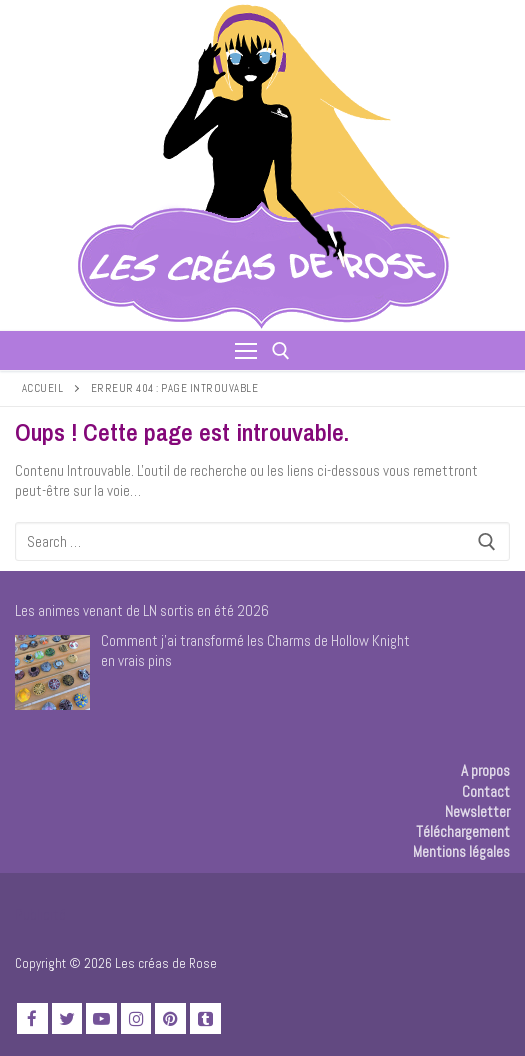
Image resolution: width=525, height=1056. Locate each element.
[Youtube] (101, 1018)
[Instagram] (136, 1018)
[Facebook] (32, 1018)
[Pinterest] (170, 1018)
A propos (485, 770)
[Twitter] (67, 1018)
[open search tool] (281, 351)
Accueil (43, 388)
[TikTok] (205, 1018)
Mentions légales (461, 851)
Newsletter (477, 811)
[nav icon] (246, 350)
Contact (486, 791)
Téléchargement (463, 831)
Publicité (40, 914)
